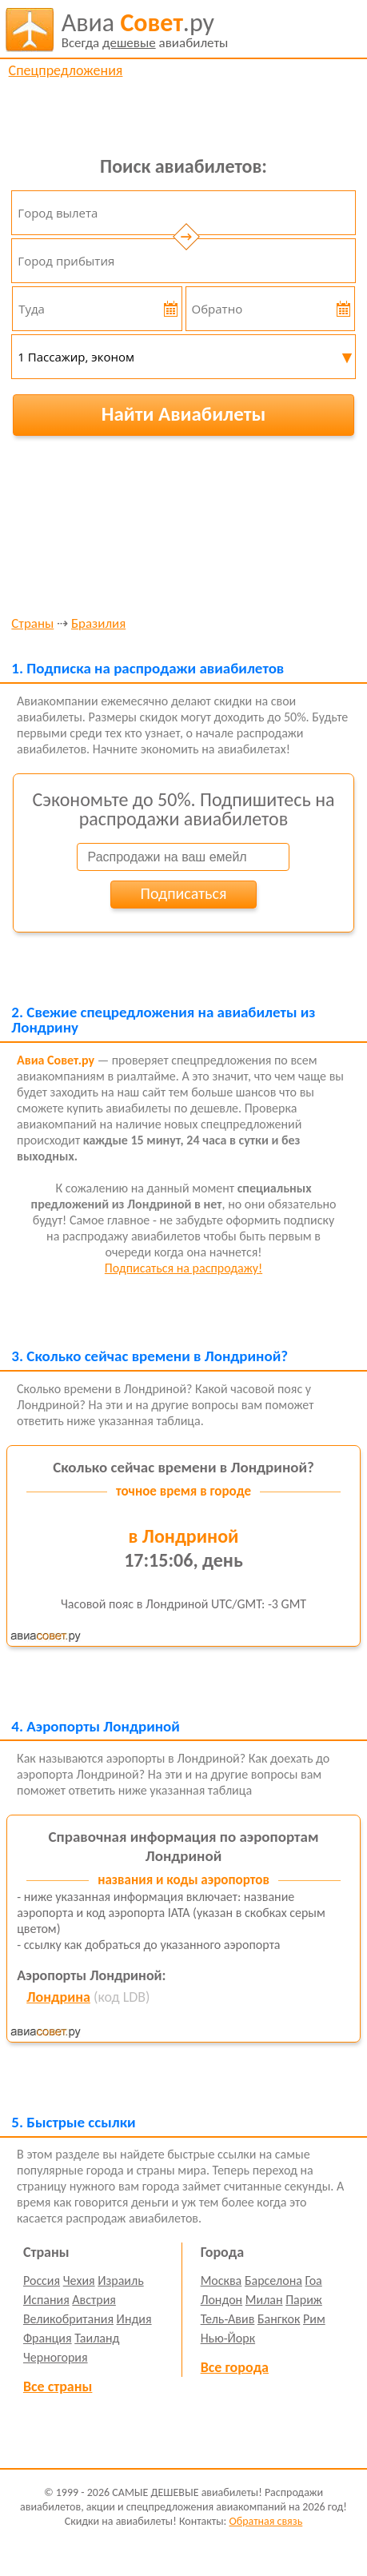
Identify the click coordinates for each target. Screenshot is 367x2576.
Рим (314, 2318)
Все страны (57, 2386)
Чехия (79, 2280)
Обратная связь (265, 2521)
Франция (47, 2338)
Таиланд (96, 2338)
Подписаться (184, 893)
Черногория (55, 2357)
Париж (303, 2299)
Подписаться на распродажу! (183, 1268)
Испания (46, 2299)
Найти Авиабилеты (184, 413)
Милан (264, 2299)
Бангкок (278, 2318)
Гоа (313, 2280)
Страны (32, 624)
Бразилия (98, 624)
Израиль (120, 2280)
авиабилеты (145, 29)
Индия (134, 2318)
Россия (41, 2280)
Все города (235, 2367)
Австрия (94, 2299)
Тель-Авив (228, 2318)
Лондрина (58, 1997)
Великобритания (68, 2318)
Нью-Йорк (228, 2338)
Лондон (222, 2299)
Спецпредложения (66, 70)
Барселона (273, 2280)
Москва (221, 2280)
